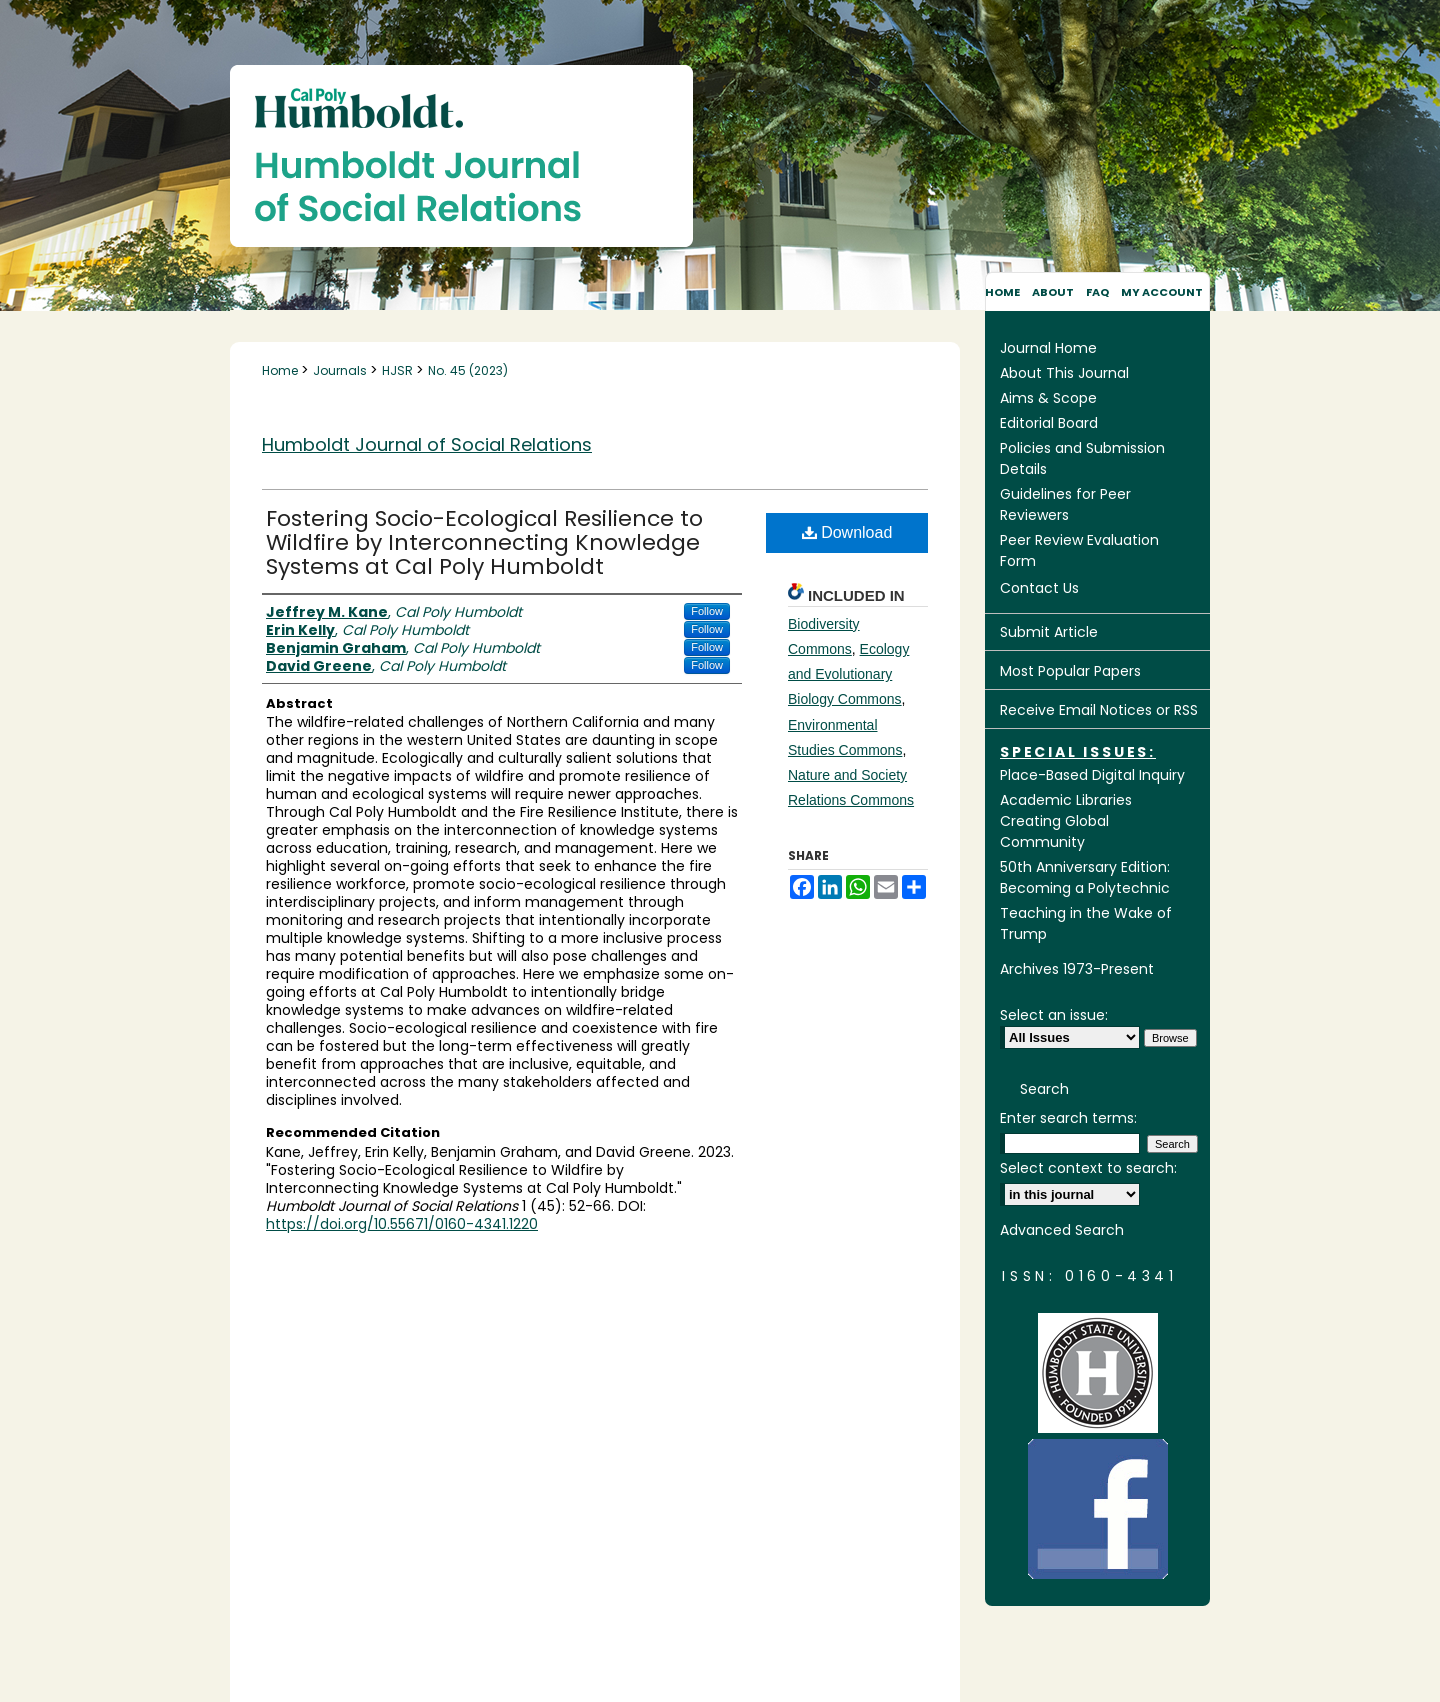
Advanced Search (1062, 1230)
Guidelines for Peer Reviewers (1065, 504)
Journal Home (1048, 348)
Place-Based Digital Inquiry (1092, 775)
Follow (707, 611)
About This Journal (1064, 373)
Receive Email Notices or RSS (1099, 710)
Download (847, 532)
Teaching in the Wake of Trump (1086, 923)
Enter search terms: (1068, 1118)
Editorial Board (1049, 423)
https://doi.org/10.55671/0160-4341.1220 (402, 1224)
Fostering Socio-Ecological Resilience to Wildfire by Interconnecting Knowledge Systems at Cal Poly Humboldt (484, 542)
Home (281, 370)
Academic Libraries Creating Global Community (1066, 821)
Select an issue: (1054, 1015)
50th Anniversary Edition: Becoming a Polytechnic (1085, 877)
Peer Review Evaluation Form (1079, 550)
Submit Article (1049, 632)
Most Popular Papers (1070, 671)
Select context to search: (1088, 1168)
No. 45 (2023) (468, 370)
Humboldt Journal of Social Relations (427, 444)
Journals (341, 370)
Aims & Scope (1048, 398)
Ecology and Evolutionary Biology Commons (848, 674)
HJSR (399, 370)
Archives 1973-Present (1077, 969)
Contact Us (1039, 588)
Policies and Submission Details (1082, 458)
